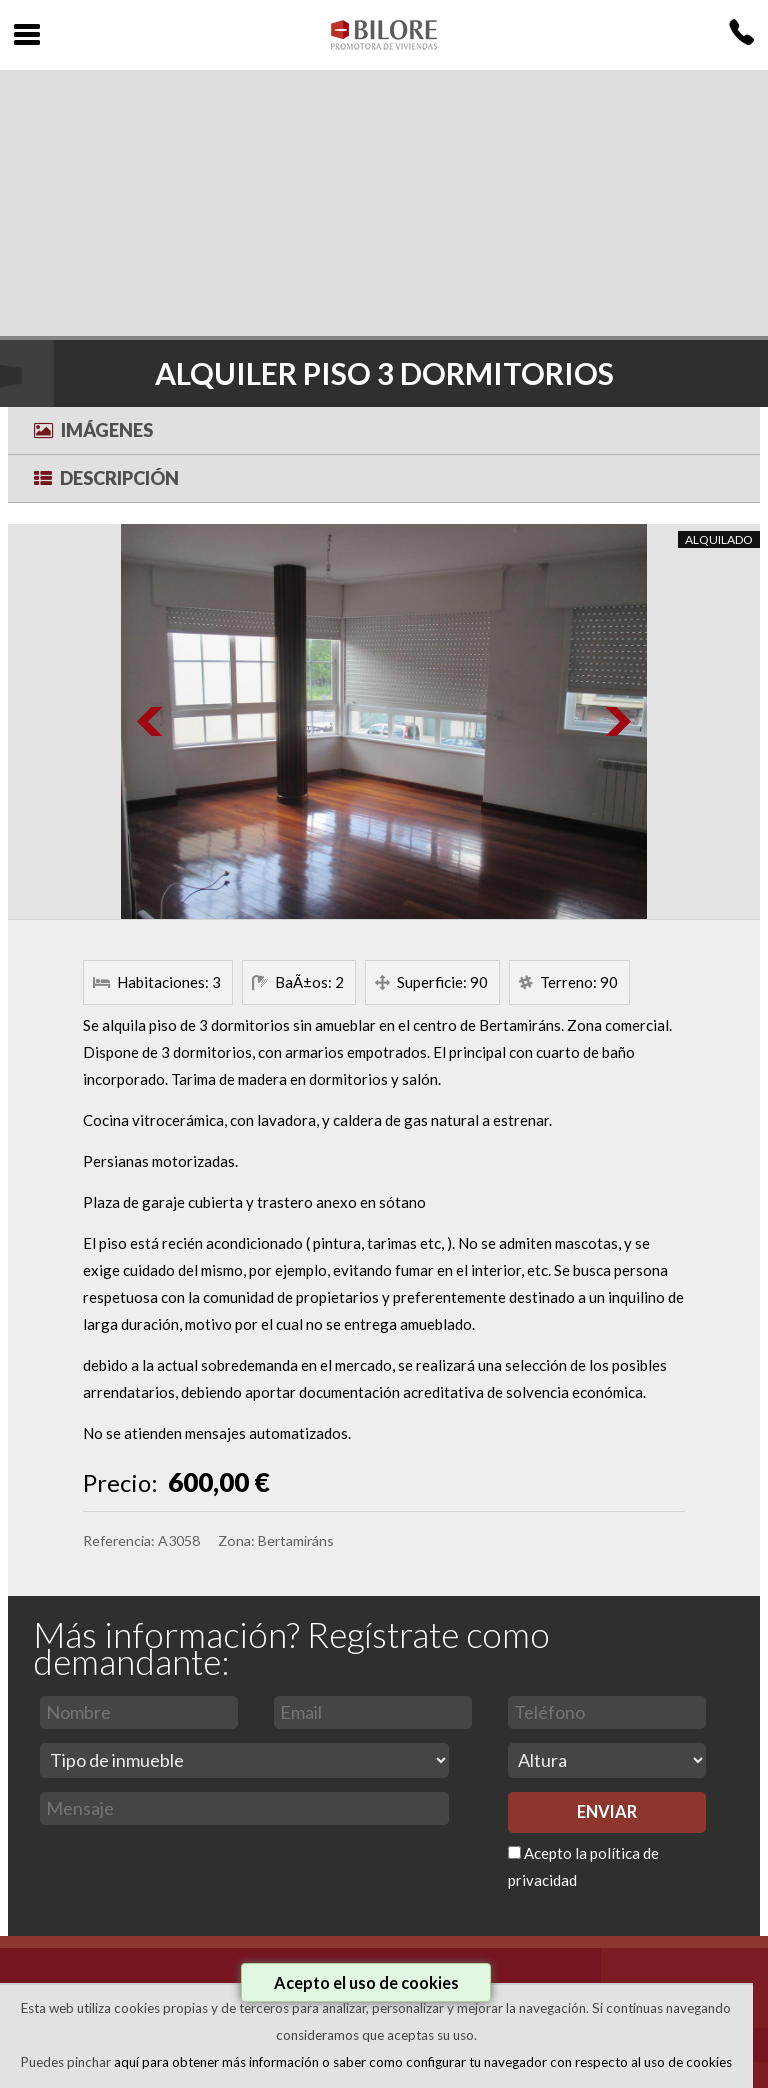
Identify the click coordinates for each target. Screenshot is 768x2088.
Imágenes (93, 430)
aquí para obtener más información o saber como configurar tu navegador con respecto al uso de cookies (423, 2062)
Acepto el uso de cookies (366, 1982)
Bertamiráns (296, 1540)
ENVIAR (607, 1812)
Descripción (106, 478)
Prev (151, 722)
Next (617, 722)
